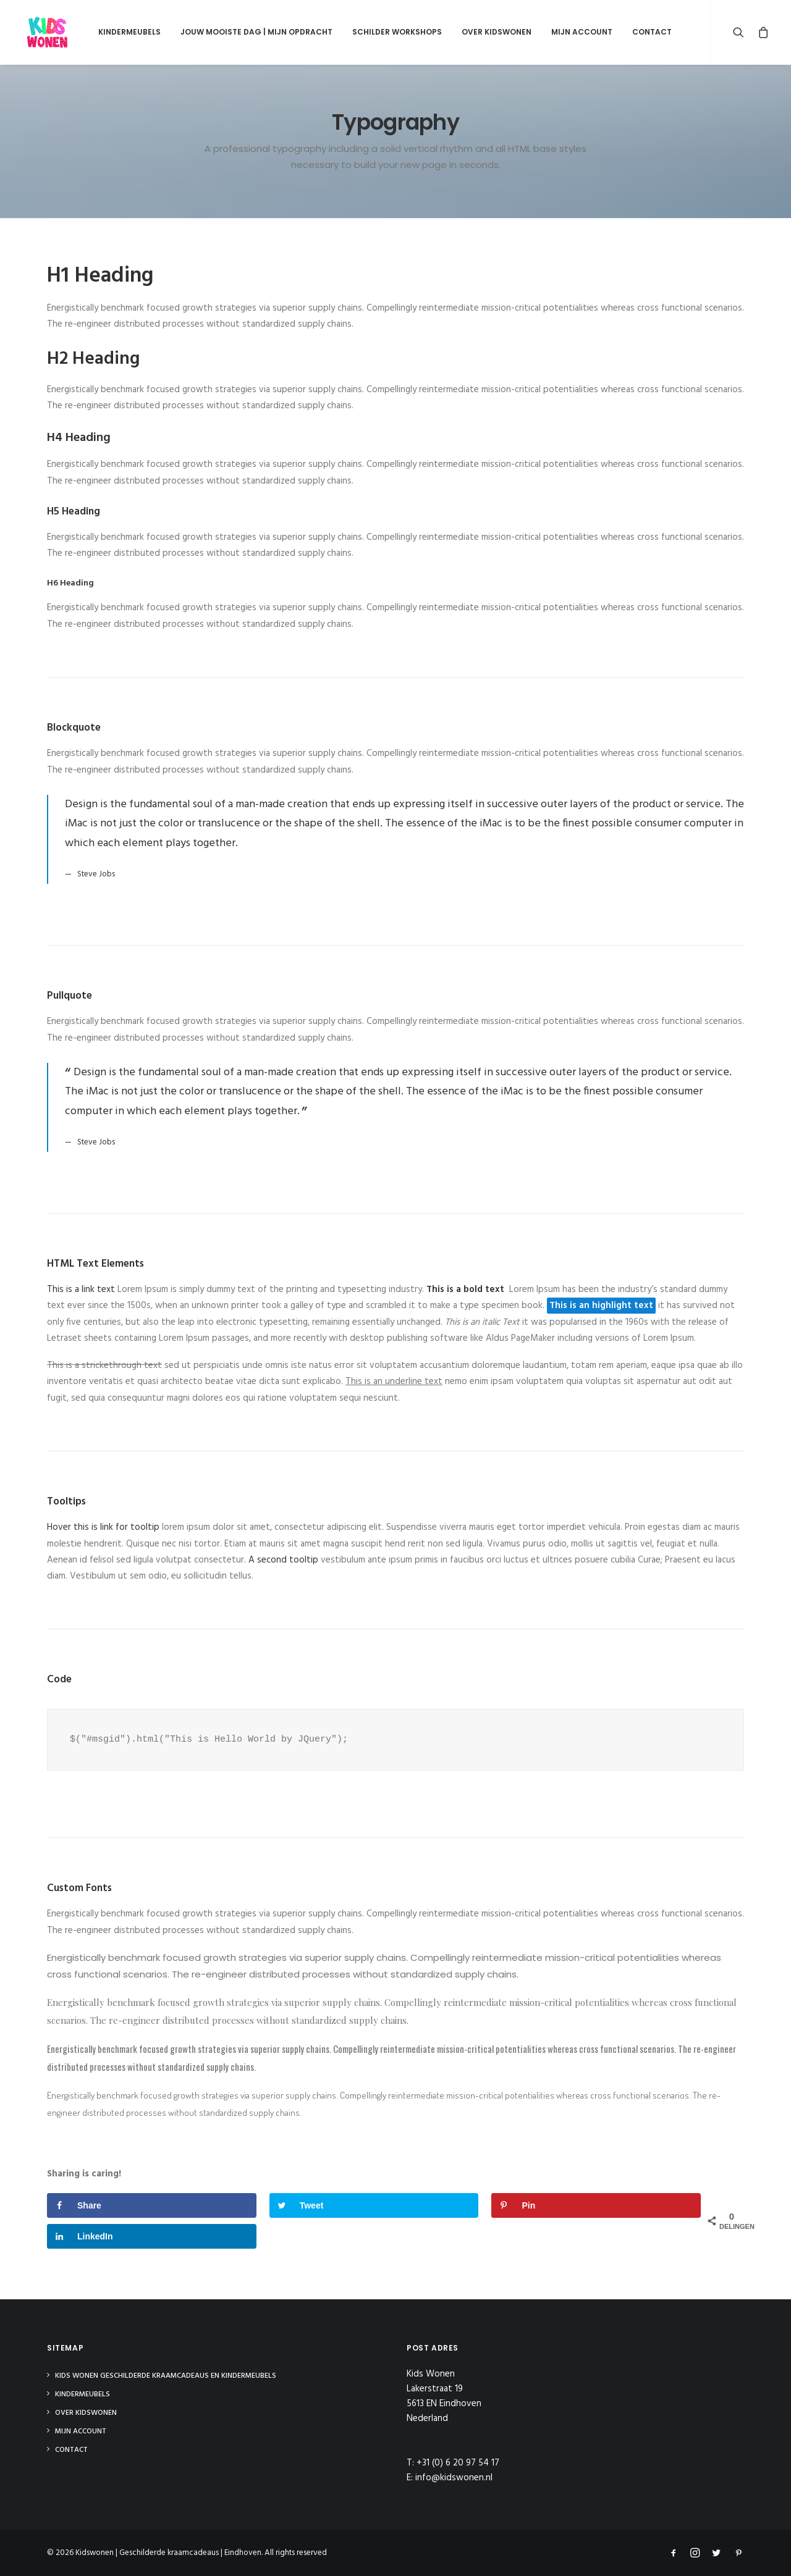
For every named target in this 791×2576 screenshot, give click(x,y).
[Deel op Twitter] (374, 2205)
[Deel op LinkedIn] (151, 2236)
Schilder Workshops (388, 32)
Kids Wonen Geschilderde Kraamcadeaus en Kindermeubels (165, 2376)
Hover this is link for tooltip (103, 1527)
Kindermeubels (120, 32)
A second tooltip (283, 1560)
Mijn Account (572, 32)
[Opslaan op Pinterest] (596, 2205)
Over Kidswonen (487, 32)
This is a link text (81, 1289)
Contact (642, 32)
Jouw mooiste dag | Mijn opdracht (247, 32)
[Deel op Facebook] (151, 2205)
